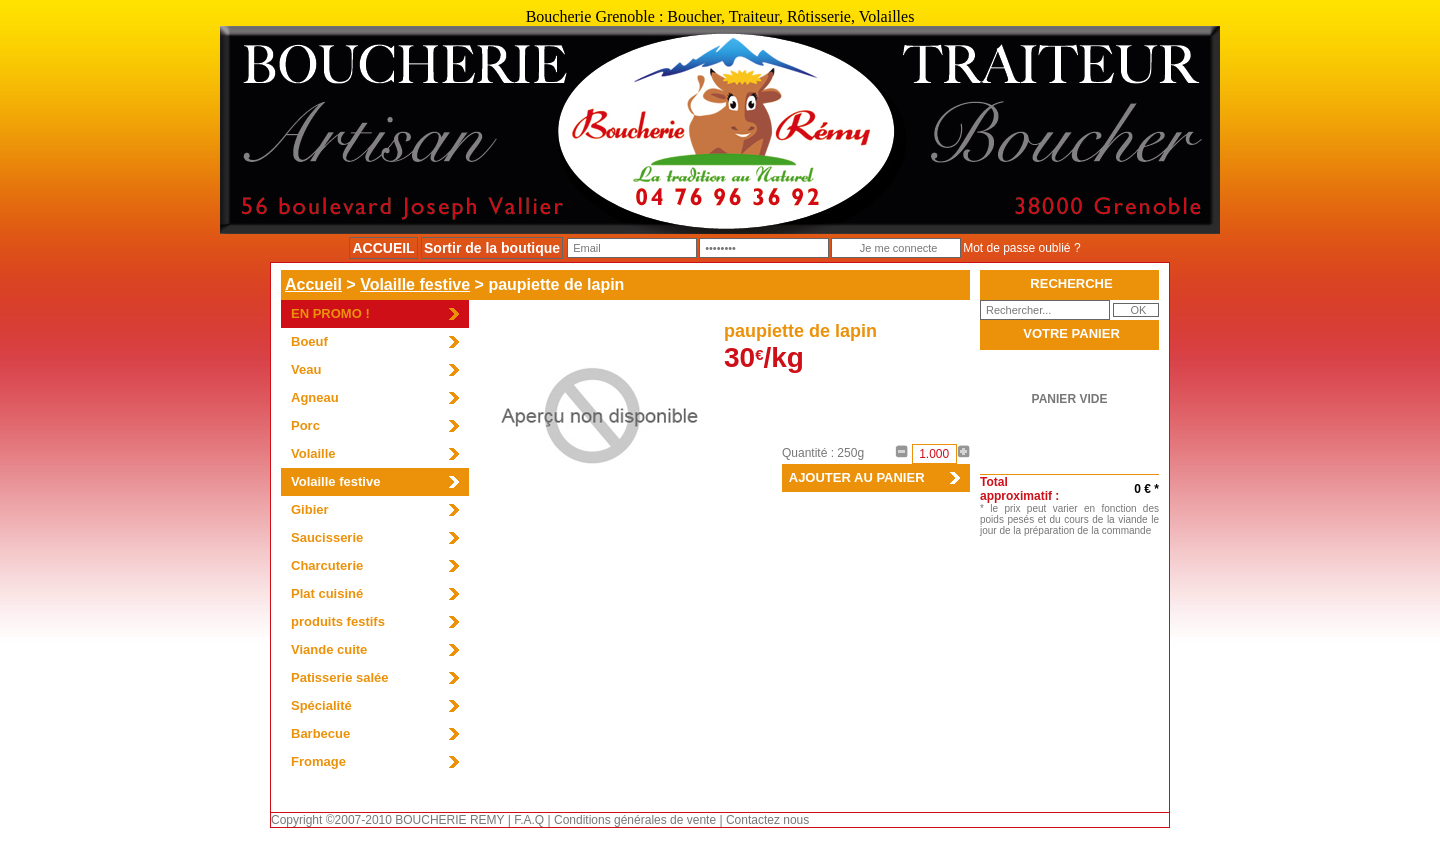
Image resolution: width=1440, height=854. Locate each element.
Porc (305, 425)
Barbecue (320, 733)
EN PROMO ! (330, 313)
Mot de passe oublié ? (1021, 248)
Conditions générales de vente (635, 820)
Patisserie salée (340, 677)
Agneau (315, 397)
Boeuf (309, 341)
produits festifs (338, 621)
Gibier (310, 509)
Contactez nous (767, 820)
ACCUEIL (383, 248)
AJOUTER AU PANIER (853, 477)
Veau (306, 369)
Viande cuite (329, 649)
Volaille (313, 453)
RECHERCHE (1071, 283)
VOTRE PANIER (1071, 333)
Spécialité (321, 705)
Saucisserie (327, 537)
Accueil (313, 284)
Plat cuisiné (327, 593)
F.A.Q (529, 820)
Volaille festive (415, 284)
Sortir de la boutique (492, 248)
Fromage (318, 761)
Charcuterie (327, 565)
